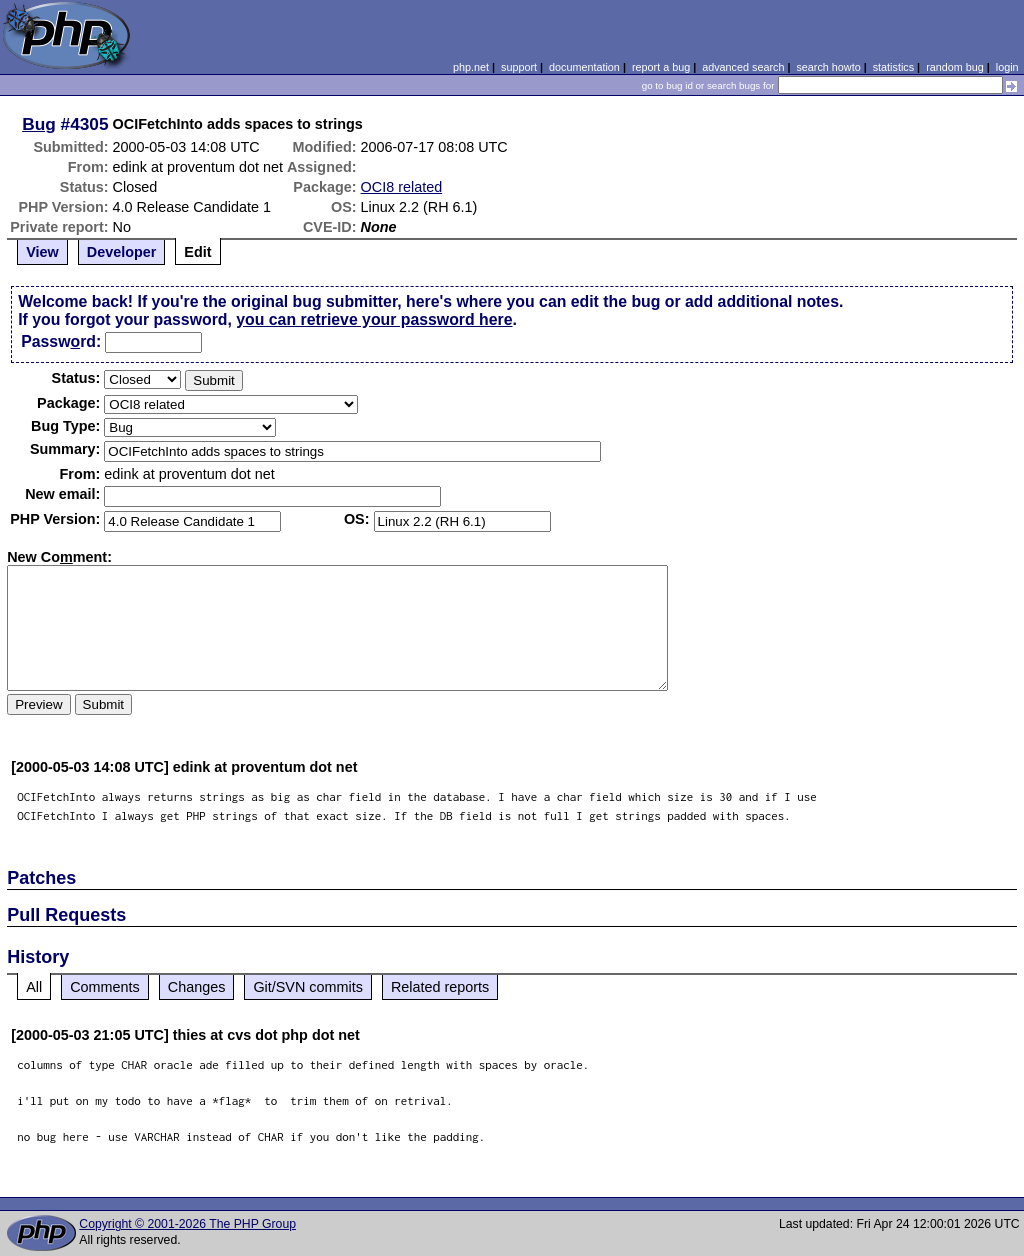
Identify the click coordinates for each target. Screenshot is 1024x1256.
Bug (39, 124)
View (42, 252)
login (1007, 67)
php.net (471, 67)
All (34, 987)
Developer (122, 252)
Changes (197, 987)
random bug (955, 67)
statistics (893, 67)
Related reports (440, 987)
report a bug (661, 67)
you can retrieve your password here (374, 319)
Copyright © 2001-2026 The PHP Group (187, 1224)
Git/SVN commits (308, 987)
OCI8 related (402, 187)
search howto (828, 67)
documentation (584, 67)
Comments (105, 987)
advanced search (743, 67)
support (519, 67)
